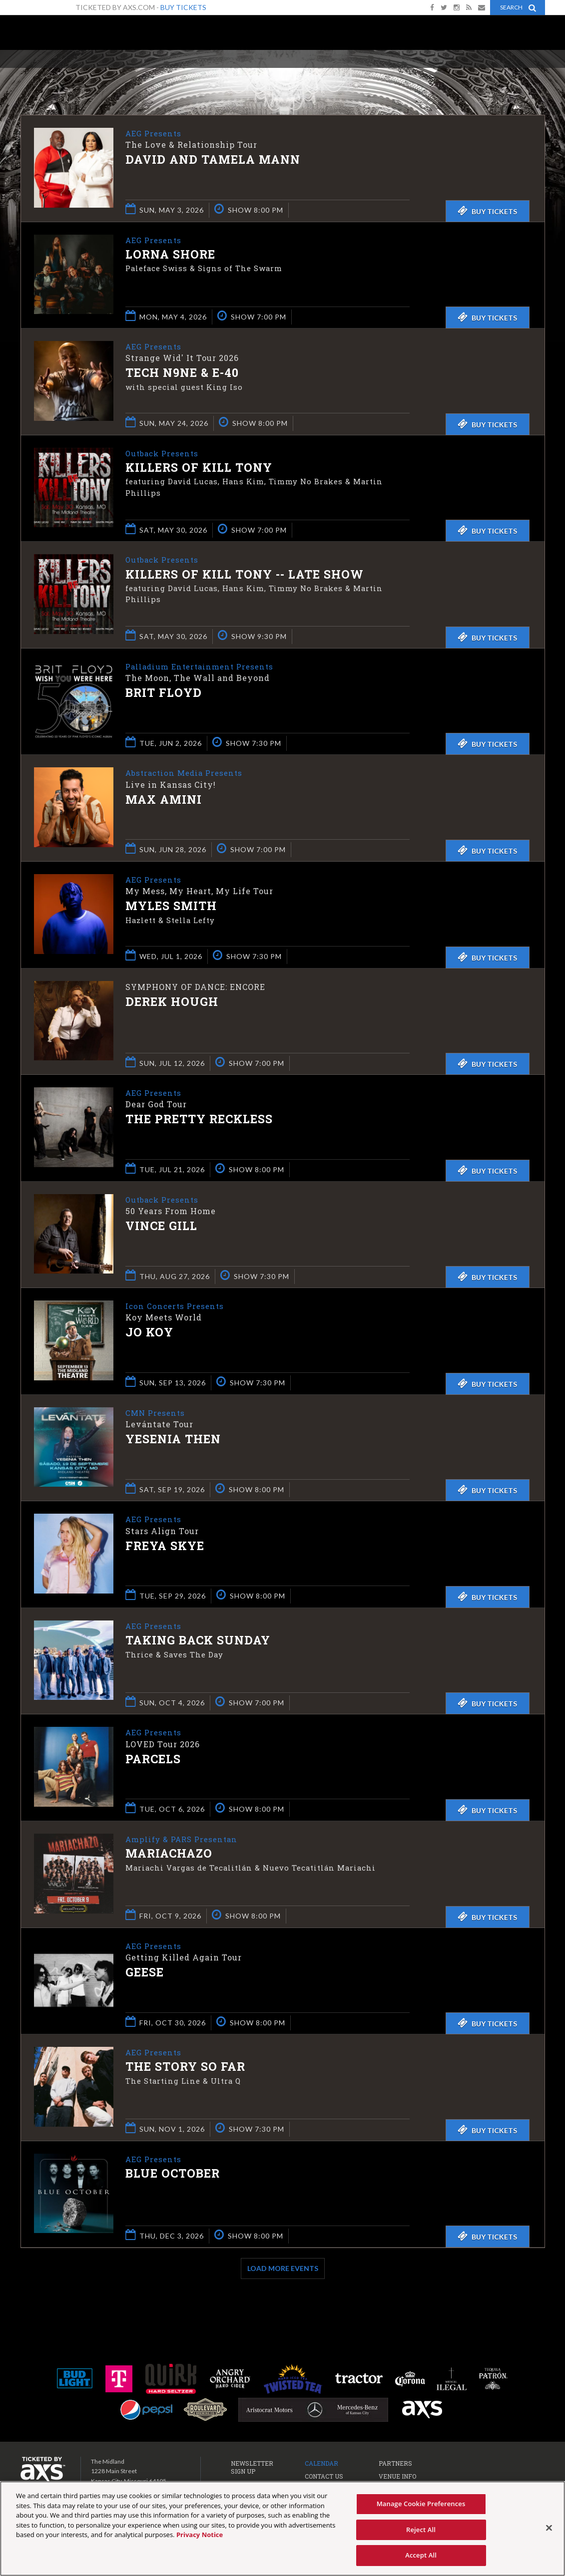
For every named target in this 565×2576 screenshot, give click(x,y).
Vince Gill (161, 1226)
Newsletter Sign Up (252, 2467)
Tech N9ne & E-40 (182, 373)
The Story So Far (185, 2067)
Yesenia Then (173, 1439)
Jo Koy (149, 1332)
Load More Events (282, 2268)
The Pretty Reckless (199, 1119)
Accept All (421, 2555)
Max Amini (163, 799)
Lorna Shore (170, 255)
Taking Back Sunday (197, 1640)
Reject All (421, 2529)
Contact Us (324, 2476)
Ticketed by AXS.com (285, 73)
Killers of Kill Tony (198, 468)
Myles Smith (171, 906)
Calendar (321, 2463)
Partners (395, 2463)
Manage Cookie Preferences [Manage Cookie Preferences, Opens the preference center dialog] (421, 2503)
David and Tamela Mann (212, 160)
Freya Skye (164, 1546)
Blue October (172, 2174)
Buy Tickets (183, 7)
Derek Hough (171, 1001)
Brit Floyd (163, 693)
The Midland (60, 35)
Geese (144, 1972)
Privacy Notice (199, 2534)
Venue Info (397, 2476)
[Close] (549, 2528)
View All (530, 71)
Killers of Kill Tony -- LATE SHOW (244, 574)
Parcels (153, 1759)
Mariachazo (168, 1854)
